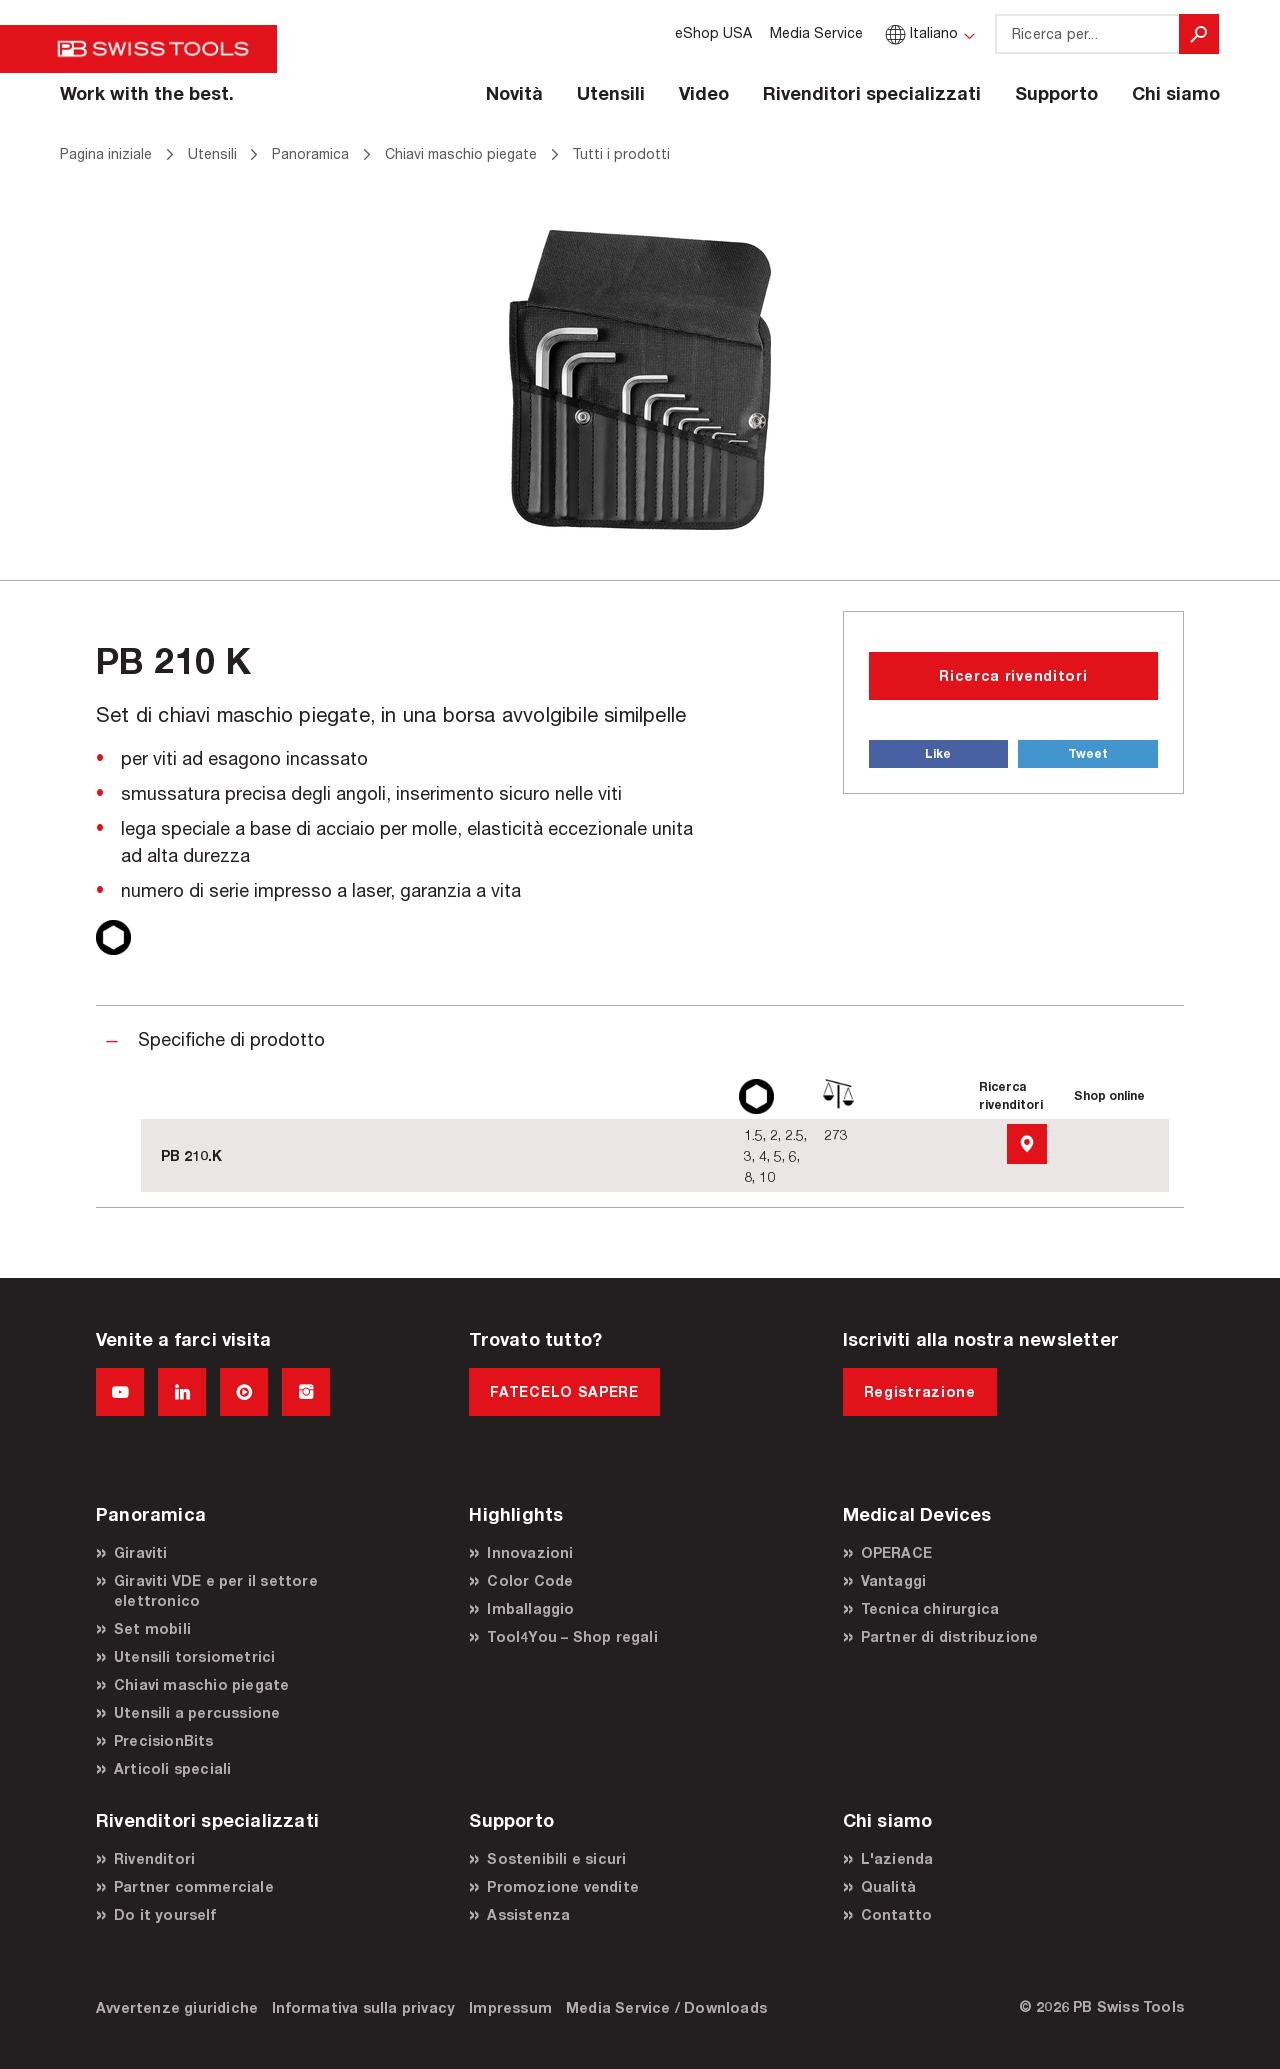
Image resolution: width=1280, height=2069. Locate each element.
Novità (514, 93)
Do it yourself (165, 1914)
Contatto (897, 1914)
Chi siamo (1176, 93)
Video (704, 93)
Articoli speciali (172, 1768)
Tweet (1088, 753)
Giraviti (141, 1552)
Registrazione (920, 1391)
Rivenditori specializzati (872, 93)
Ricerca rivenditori (1013, 675)
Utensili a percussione (197, 1712)
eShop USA (713, 32)
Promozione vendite (563, 1886)
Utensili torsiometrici (194, 1656)
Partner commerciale (194, 1886)
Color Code (530, 1580)
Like (938, 753)
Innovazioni (530, 1552)
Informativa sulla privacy (363, 2007)
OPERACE (896, 1552)
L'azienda (897, 1858)
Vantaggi (894, 1580)
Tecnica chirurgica (930, 1608)
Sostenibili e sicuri (556, 1858)
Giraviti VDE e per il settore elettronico (216, 1590)
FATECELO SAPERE (564, 1391)
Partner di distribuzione (950, 1636)
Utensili (611, 93)
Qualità (888, 1886)
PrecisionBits (164, 1740)
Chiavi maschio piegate (201, 1684)
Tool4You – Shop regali (572, 1636)
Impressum (510, 2007)
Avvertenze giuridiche (177, 2007)
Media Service (816, 32)
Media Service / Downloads (666, 2007)
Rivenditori (154, 1858)
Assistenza (528, 1914)
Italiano (919, 32)
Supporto (1056, 93)
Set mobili (152, 1628)
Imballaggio (530, 1608)
